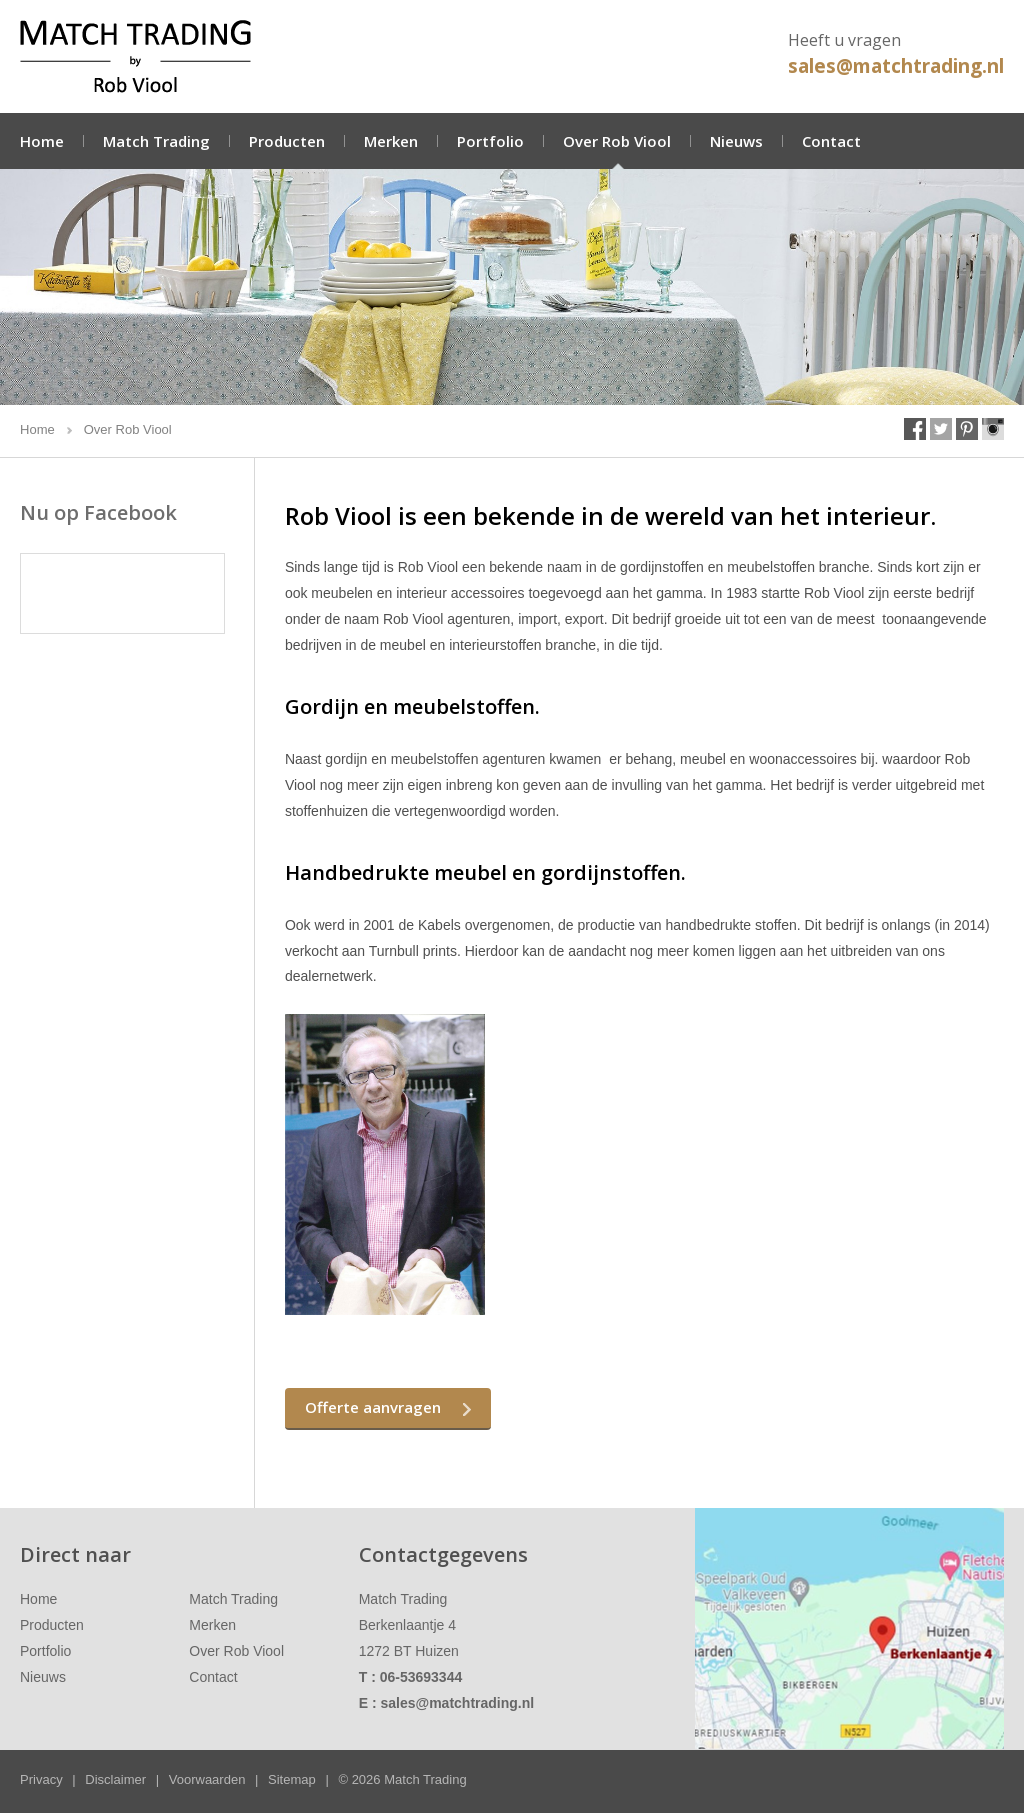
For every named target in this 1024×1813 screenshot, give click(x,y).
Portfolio (490, 141)
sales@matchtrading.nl (896, 66)
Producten (287, 141)
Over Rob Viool (617, 141)
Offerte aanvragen (373, 1407)
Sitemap (292, 1779)
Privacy (41, 1779)
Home (42, 141)
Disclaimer (115, 1779)
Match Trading (156, 141)
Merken (391, 141)
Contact (831, 141)
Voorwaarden (207, 1779)
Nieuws (736, 141)
